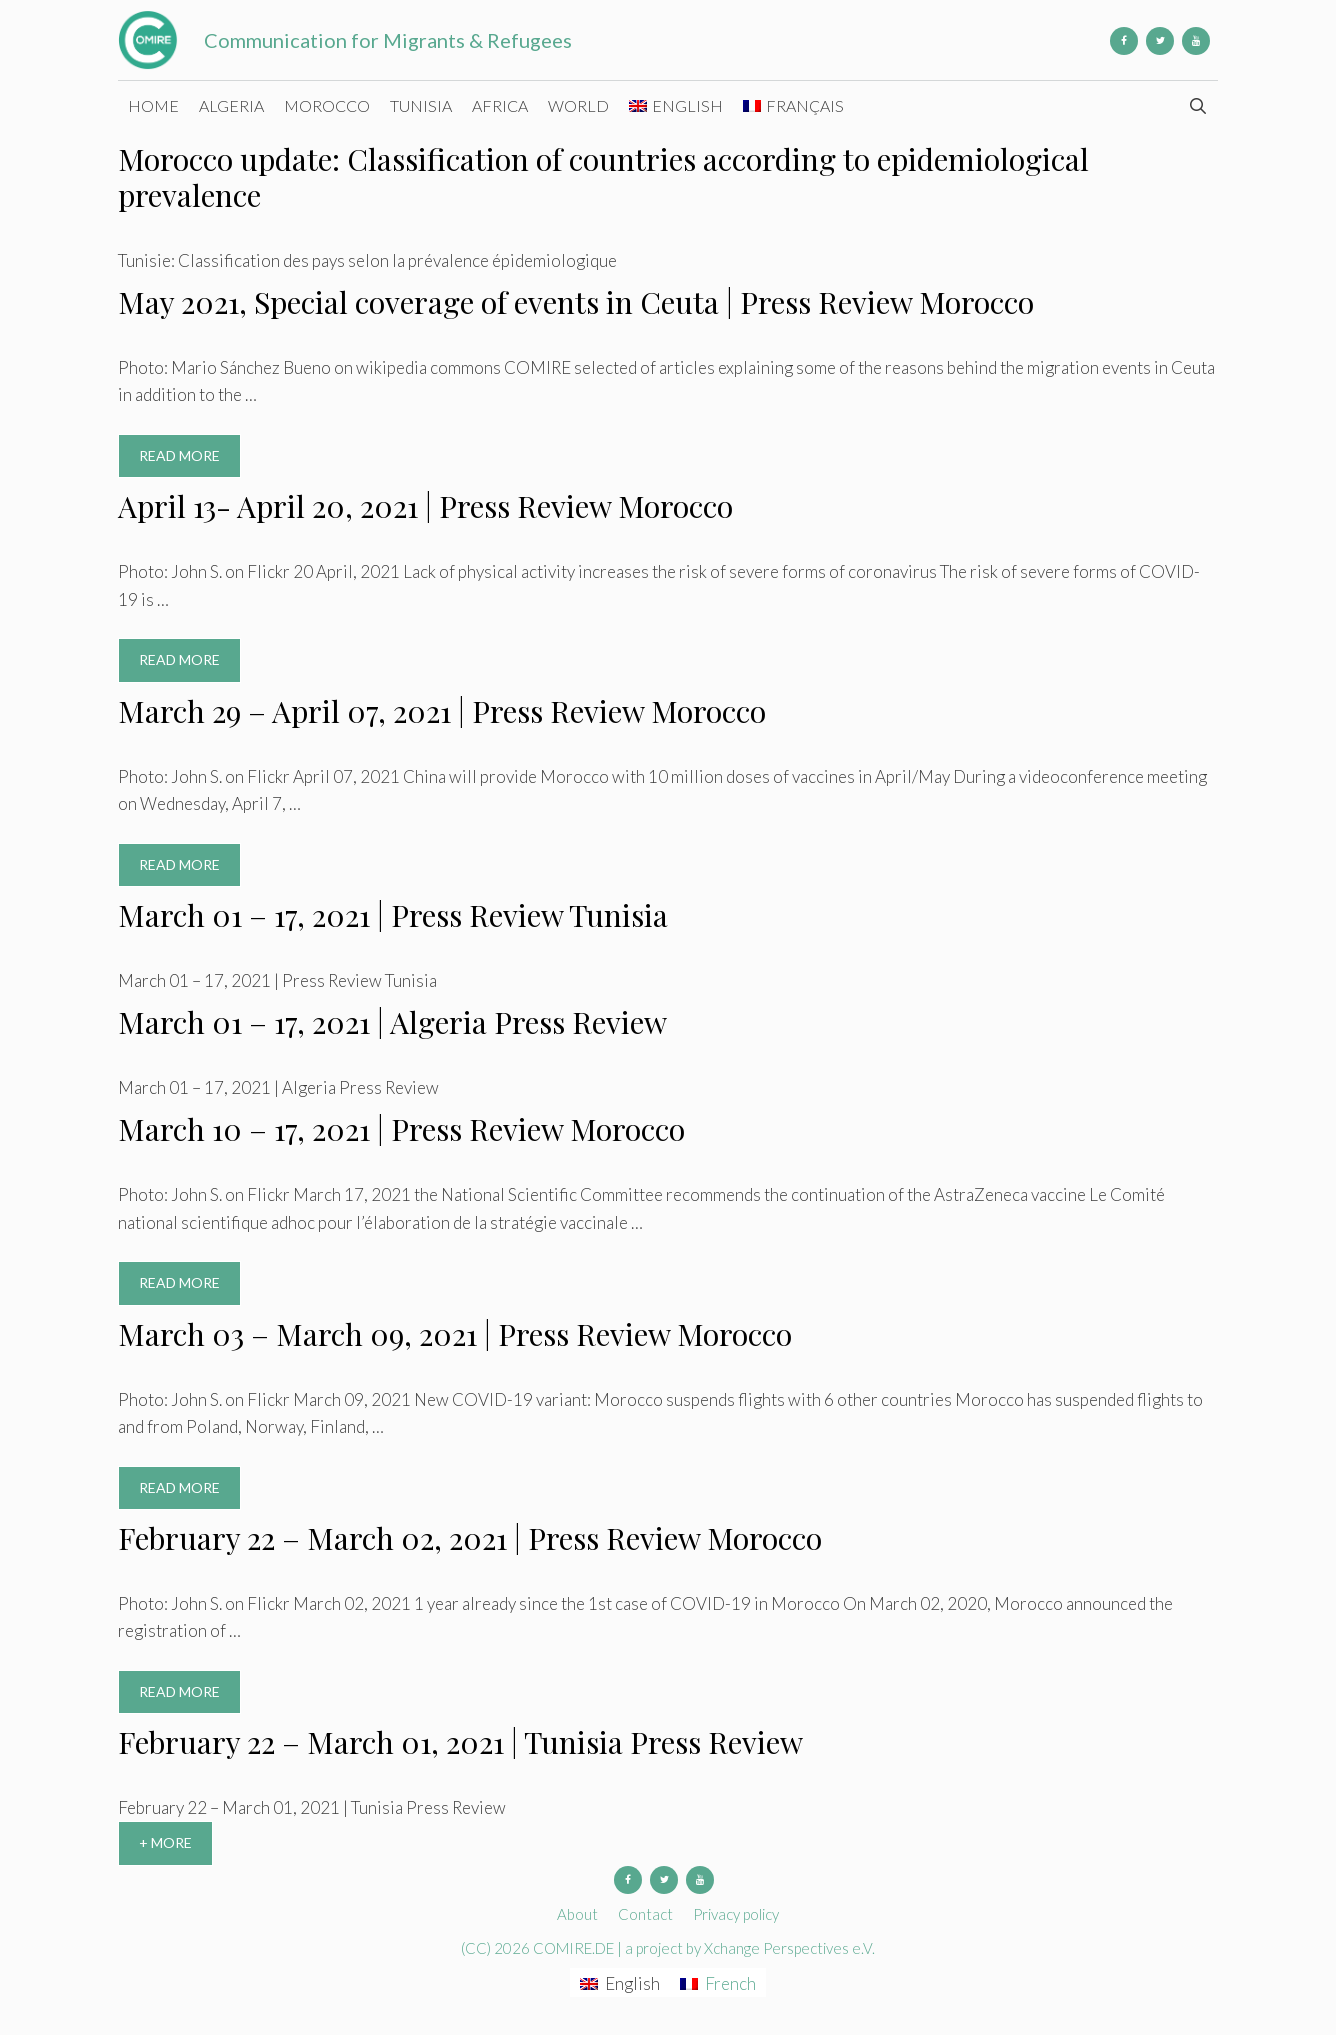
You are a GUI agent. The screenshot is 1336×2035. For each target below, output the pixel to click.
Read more (190, 461)
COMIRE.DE (575, 1948)
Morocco (327, 105)
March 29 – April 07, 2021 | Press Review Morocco (442, 711)
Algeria (231, 105)
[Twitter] (1160, 41)
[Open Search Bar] (1197, 106)
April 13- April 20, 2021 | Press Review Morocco (425, 506)
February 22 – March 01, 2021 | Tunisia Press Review (460, 1742)
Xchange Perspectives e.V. (789, 1948)
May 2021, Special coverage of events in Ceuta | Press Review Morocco (576, 302)
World (578, 105)
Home (153, 105)
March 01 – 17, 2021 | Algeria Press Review (392, 1022)
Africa (500, 105)
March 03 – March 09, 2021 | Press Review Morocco (455, 1334)
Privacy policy (736, 1914)
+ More (165, 1842)
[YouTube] (1196, 41)
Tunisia (421, 105)
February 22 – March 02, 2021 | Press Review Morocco (470, 1538)
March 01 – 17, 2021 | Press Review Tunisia (393, 915)
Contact (645, 1914)
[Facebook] (1124, 41)
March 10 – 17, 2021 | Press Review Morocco (401, 1129)
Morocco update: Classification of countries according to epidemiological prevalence (603, 177)
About (577, 1914)
